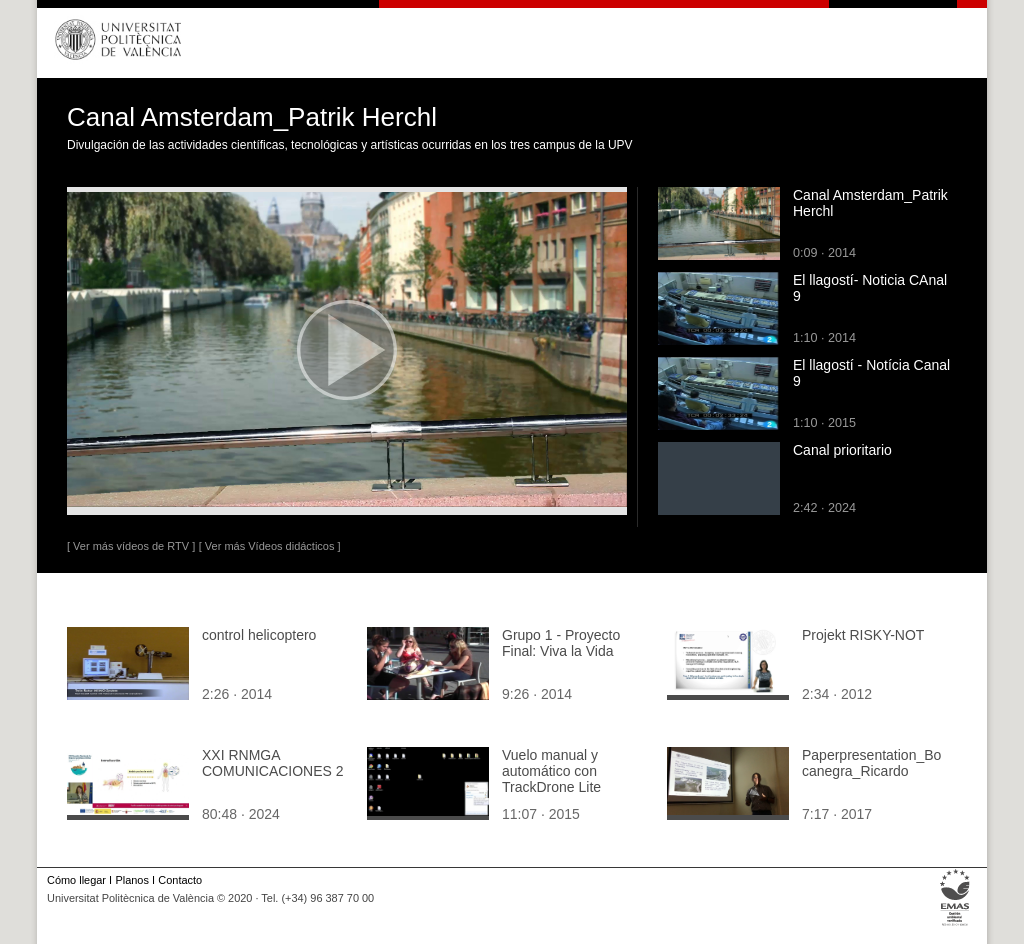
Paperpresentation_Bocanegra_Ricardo (871, 763)
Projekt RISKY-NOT (863, 635)
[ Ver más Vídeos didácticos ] (270, 546)
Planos (131, 880)
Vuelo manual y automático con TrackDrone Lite (551, 771)
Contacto (180, 880)
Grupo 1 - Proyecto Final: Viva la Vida (561, 643)
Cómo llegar (76, 880)
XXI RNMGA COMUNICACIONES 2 (273, 763)
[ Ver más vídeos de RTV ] (131, 546)
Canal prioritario (842, 450)
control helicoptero (259, 635)
